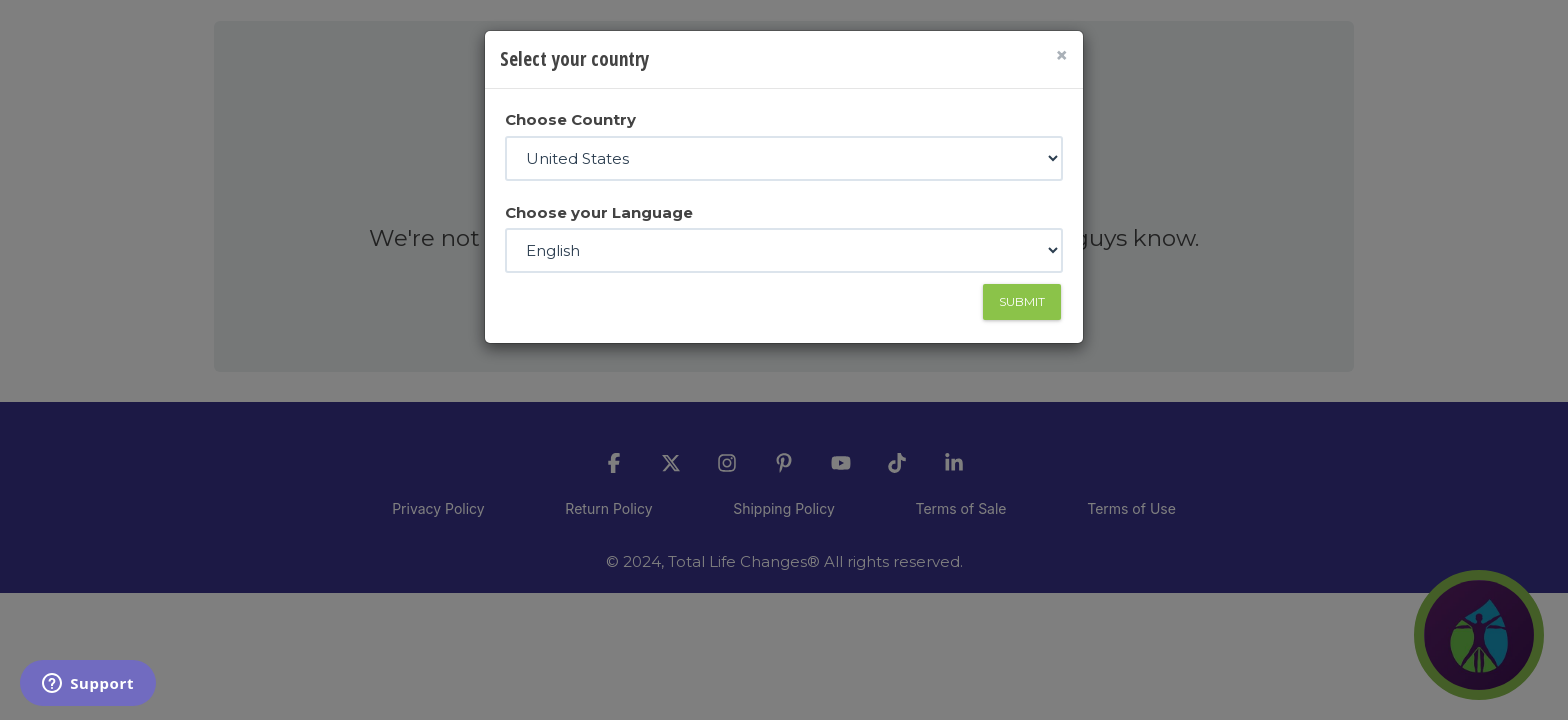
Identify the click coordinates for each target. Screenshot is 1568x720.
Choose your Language (599, 212)
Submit (1022, 301)
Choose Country (570, 119)
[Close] (1061, 55)
